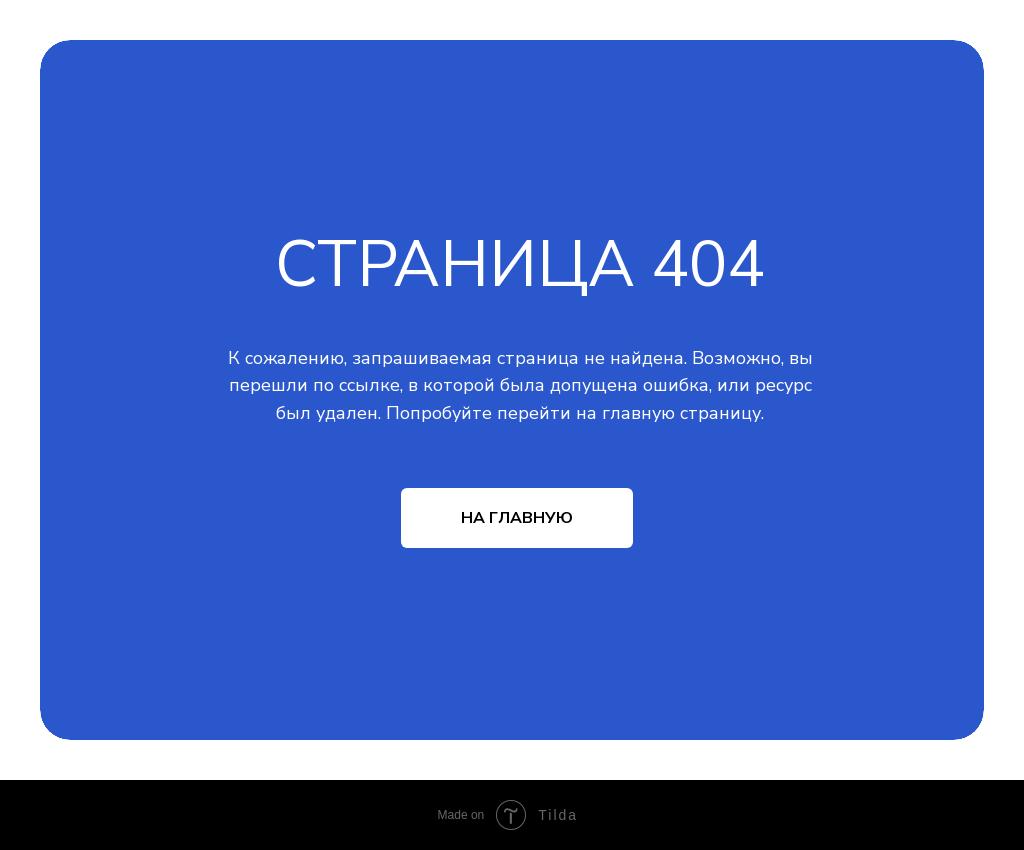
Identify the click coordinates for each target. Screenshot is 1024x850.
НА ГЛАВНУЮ (517, 518)
